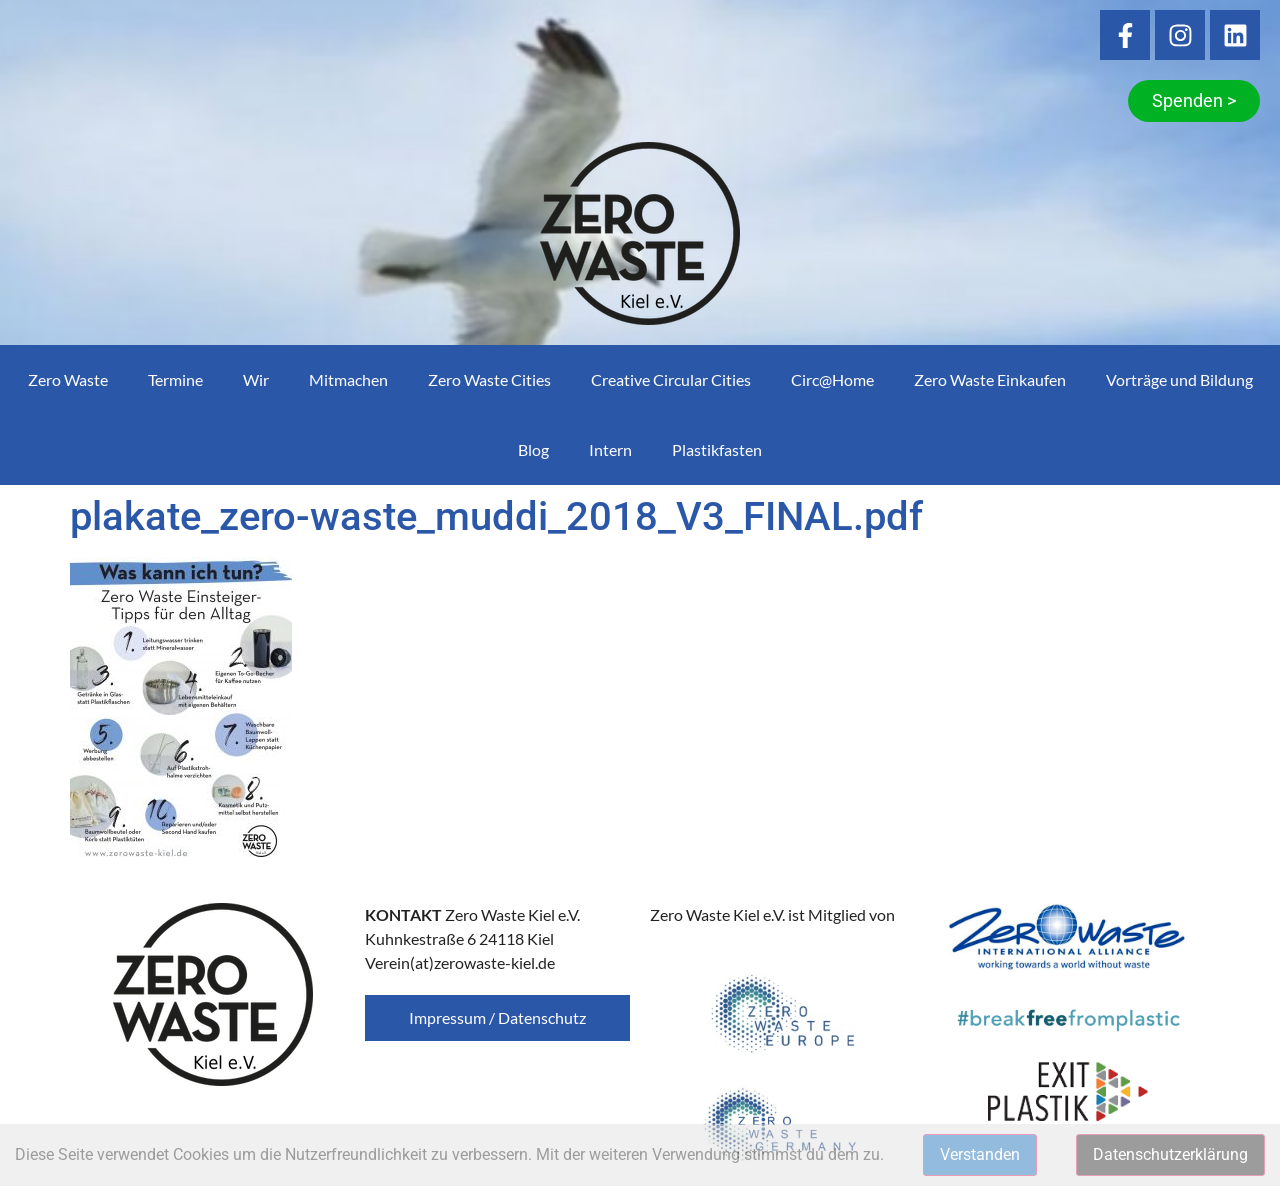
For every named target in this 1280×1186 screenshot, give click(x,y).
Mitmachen (348, 379)
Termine (175, 379)
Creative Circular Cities (671, 379)
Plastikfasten (717, 449)
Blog (533, 449)
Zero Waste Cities (489, 379)
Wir (256, 379)
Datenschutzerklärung (1170, 1154)
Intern (610, 449)
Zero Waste (68, 379)
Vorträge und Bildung (1179, 379)
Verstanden (980, 1154)
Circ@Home (832, 379)
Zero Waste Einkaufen (990, 379)
